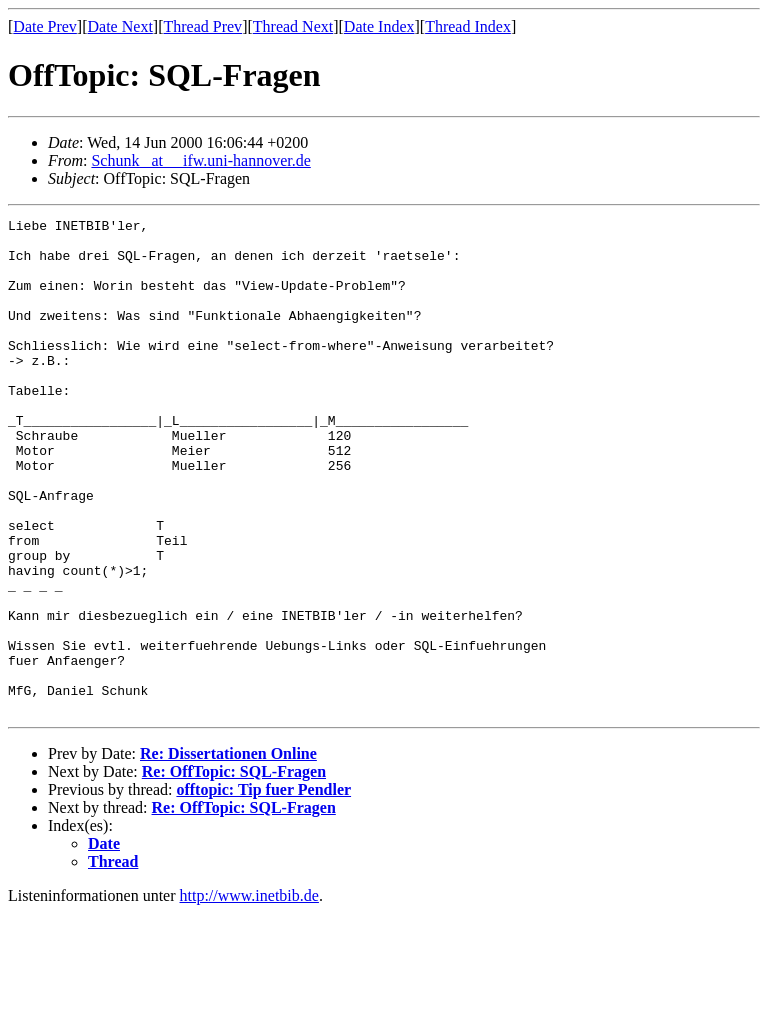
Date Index (379, 26)
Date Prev (45, 26)
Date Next (120, 26)
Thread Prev (202, 26)
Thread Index (468, 26)
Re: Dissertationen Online (228, 852)
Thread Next (293, 26)
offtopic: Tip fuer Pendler (263, 888)
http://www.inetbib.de (249, 994)
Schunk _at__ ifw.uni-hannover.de (200, 160)
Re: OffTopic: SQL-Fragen (234, 870)
